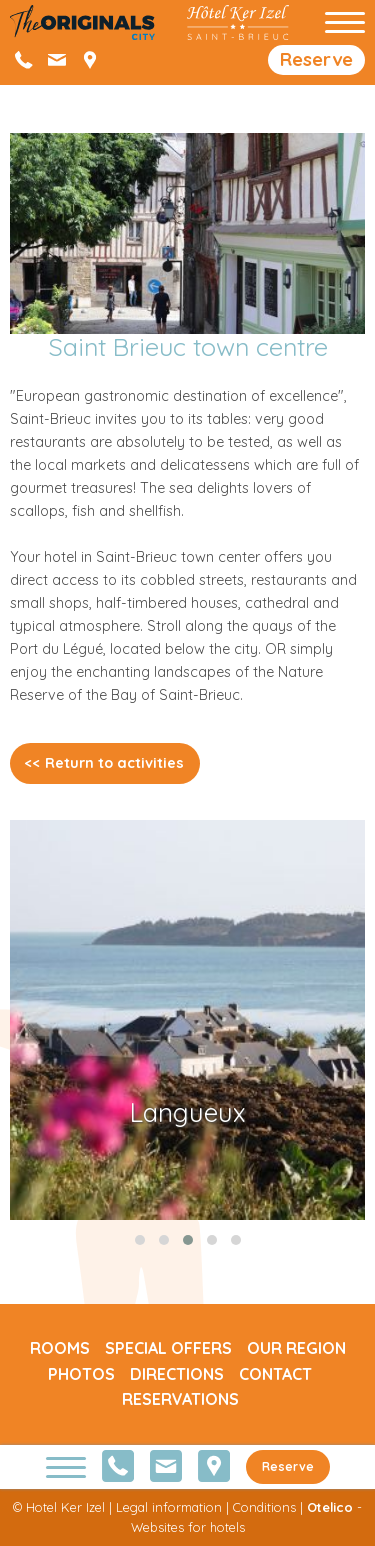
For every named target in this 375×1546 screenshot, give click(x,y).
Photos (81, 1374)
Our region (296, 1348)
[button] (140, 1240)
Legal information (169, 1507)
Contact (275, 1374)
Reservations (180, 1399)
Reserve (316, 59)
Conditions (264, 1507)
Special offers (168, 1348)
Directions (177, 1374)
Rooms (60, 1348)
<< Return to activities (104, 763)
